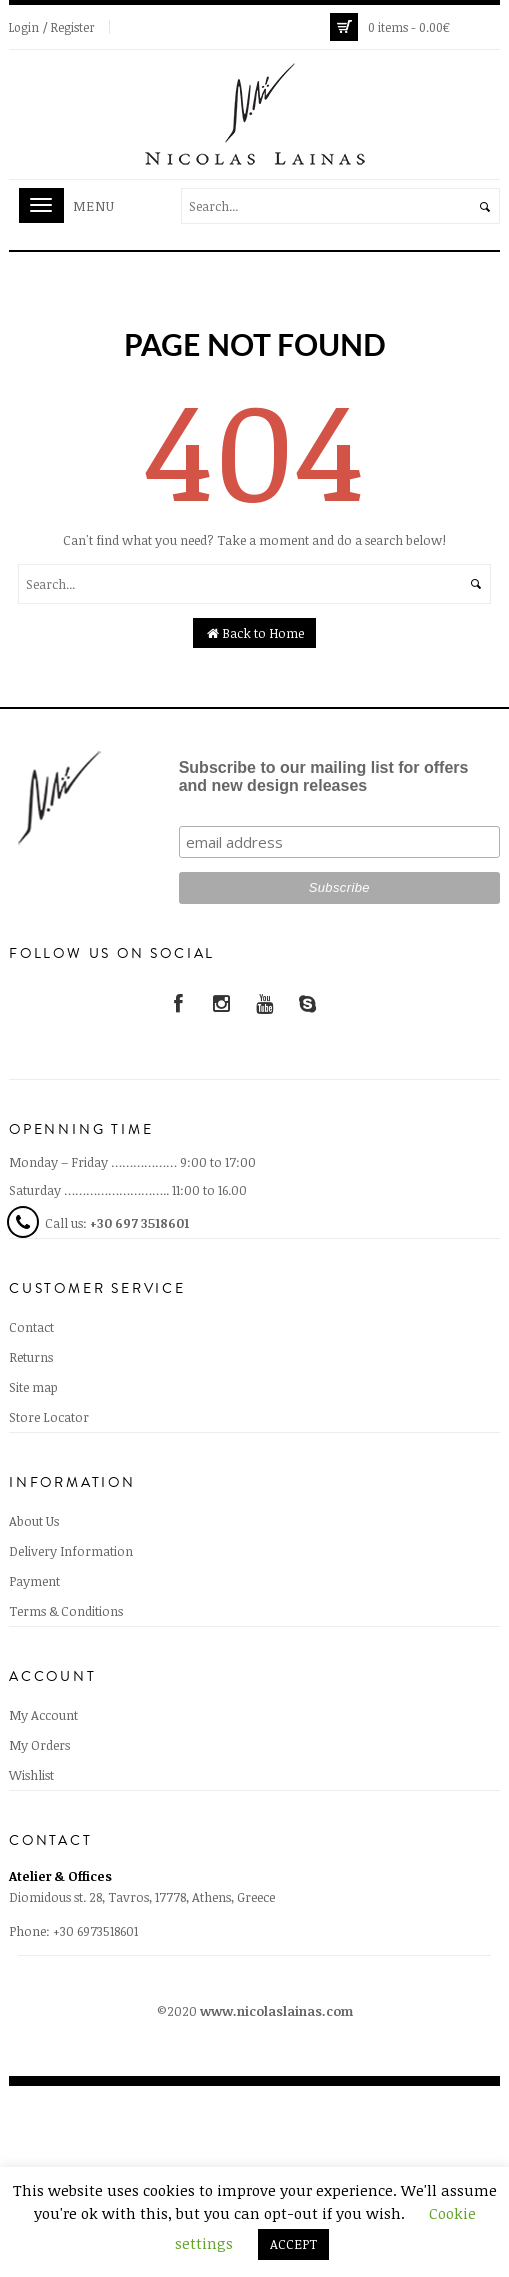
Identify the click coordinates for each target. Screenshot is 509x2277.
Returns (31, 1357)
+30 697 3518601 (139, 1223)
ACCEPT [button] (293, 2244)
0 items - (409, 27)
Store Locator (49, 1417)
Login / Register (52, 27)
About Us (34, 1521)
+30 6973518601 (95, 1931)
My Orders (39, 1745)
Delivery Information (71, 1551)
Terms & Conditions (66, 1611)
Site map (33, 1387)
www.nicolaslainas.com (276, 2011)
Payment (34, 1581)
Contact (31, 1327)
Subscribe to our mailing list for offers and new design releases (324, 776)
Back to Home (254, 633)
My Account (43, 1715)
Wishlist (31, 1775)
